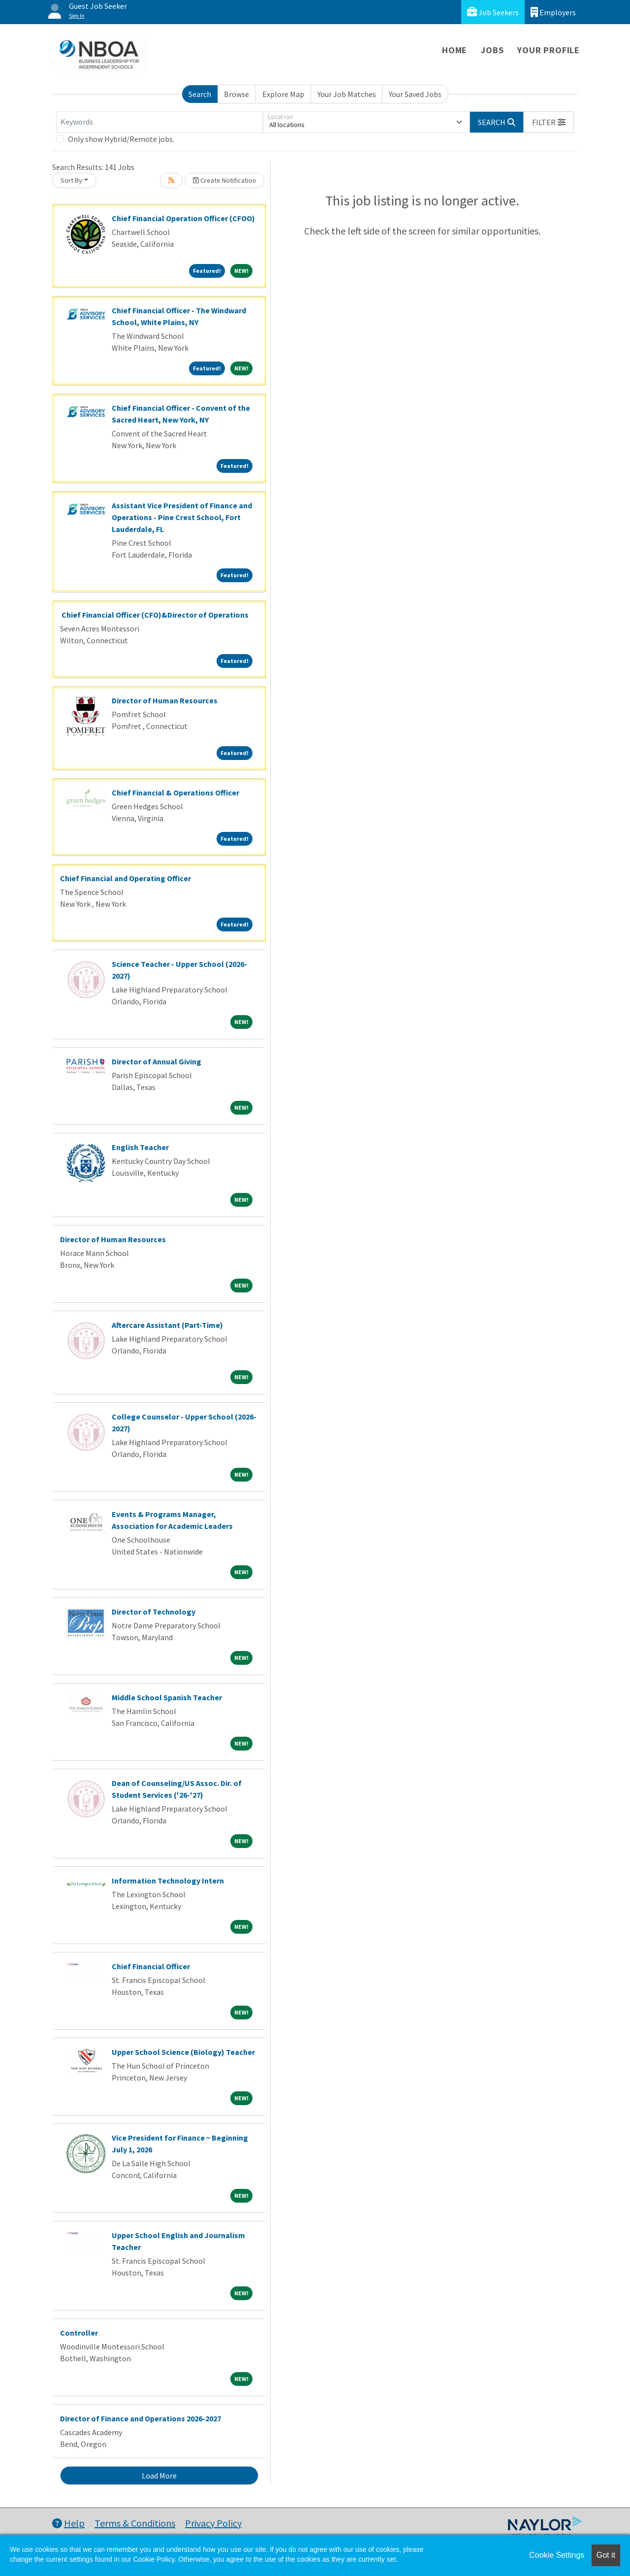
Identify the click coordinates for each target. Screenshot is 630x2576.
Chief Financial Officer (151, 1966)
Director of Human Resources (165, 700)
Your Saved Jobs (415, 94)
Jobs (492, 50)
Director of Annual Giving (156, 1061)
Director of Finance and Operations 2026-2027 (140, 2418)
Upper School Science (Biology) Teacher (183, 2052)
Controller (79, 2333)
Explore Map (283, 94)
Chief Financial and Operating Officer (125, 878)
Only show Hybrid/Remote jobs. (121, 139)
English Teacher (140, 1147)
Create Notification (224, 180)
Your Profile (548, 50)
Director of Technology (153, 1612)
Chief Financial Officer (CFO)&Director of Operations (154, 615)
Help (68, 2523)
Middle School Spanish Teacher (167, 1697)
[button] (549, 122)
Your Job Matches (346, 94)
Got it (606, 2555)
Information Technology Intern (168, 1880)
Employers (553, 12)
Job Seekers (493, 12)
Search (200, 94)
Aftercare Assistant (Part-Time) (167, 1325)
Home (454, 50)
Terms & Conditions (134, 2523)
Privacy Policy (213, 2523)
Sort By (71, 180)
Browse (236, 94)
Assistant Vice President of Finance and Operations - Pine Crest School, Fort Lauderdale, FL (182, 517)
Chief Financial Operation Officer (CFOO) (183, 218)
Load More (159, 2475)
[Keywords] (159, 122)
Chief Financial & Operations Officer (175, 792)
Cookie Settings (556, 2555)
